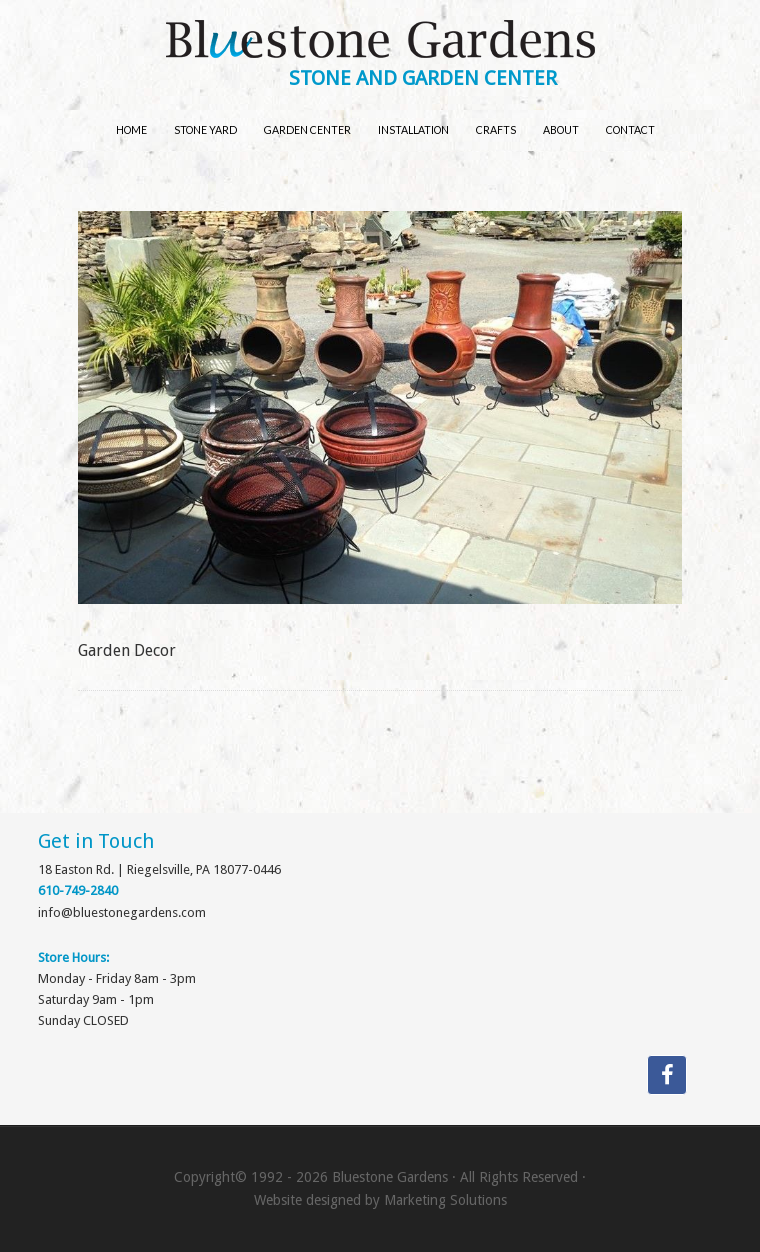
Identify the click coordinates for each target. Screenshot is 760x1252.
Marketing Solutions (445, 1200)
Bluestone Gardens (380, 41)
